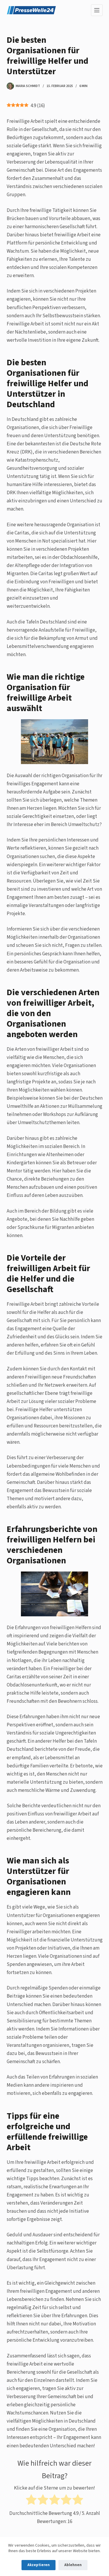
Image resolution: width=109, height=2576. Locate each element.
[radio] (31, 2501)
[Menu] (97, 10)
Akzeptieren (38, 2565)
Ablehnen (73, 2565)
